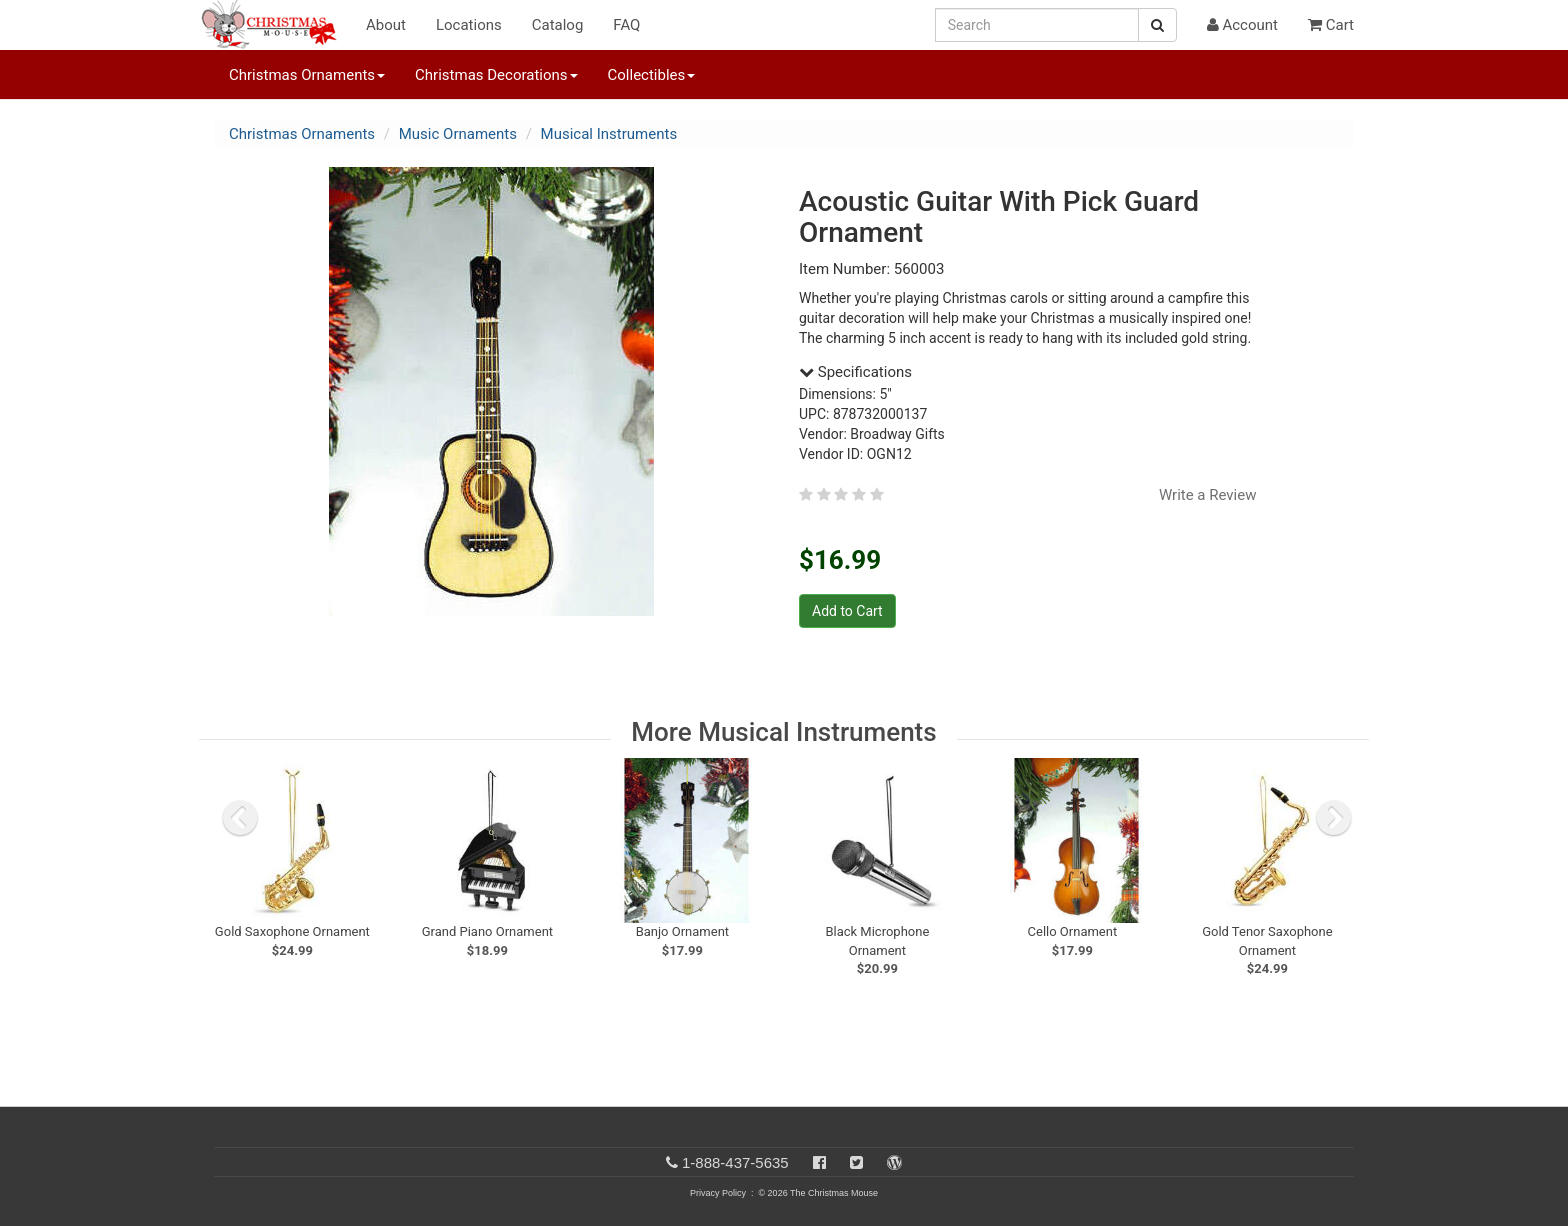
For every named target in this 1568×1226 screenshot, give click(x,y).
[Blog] (894, 1162)
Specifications (855, 372)
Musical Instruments (609, 134)
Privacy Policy (718, 1193)
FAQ (626, 25)
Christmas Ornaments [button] (307, 75)
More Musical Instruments (783, 732)
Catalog (558, 25)
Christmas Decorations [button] (496, 75)
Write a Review (1208, 495)
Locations (469, 25)
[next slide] (1334, 818)
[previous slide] (240, 818)
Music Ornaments (458, 134)
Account (1242, 25)
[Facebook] (819, 1162)
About (386, 25)
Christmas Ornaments (302, 134)
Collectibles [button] (652, 75)
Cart (1331, 25)
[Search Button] (1157, 25)
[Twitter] (856, 1162)
